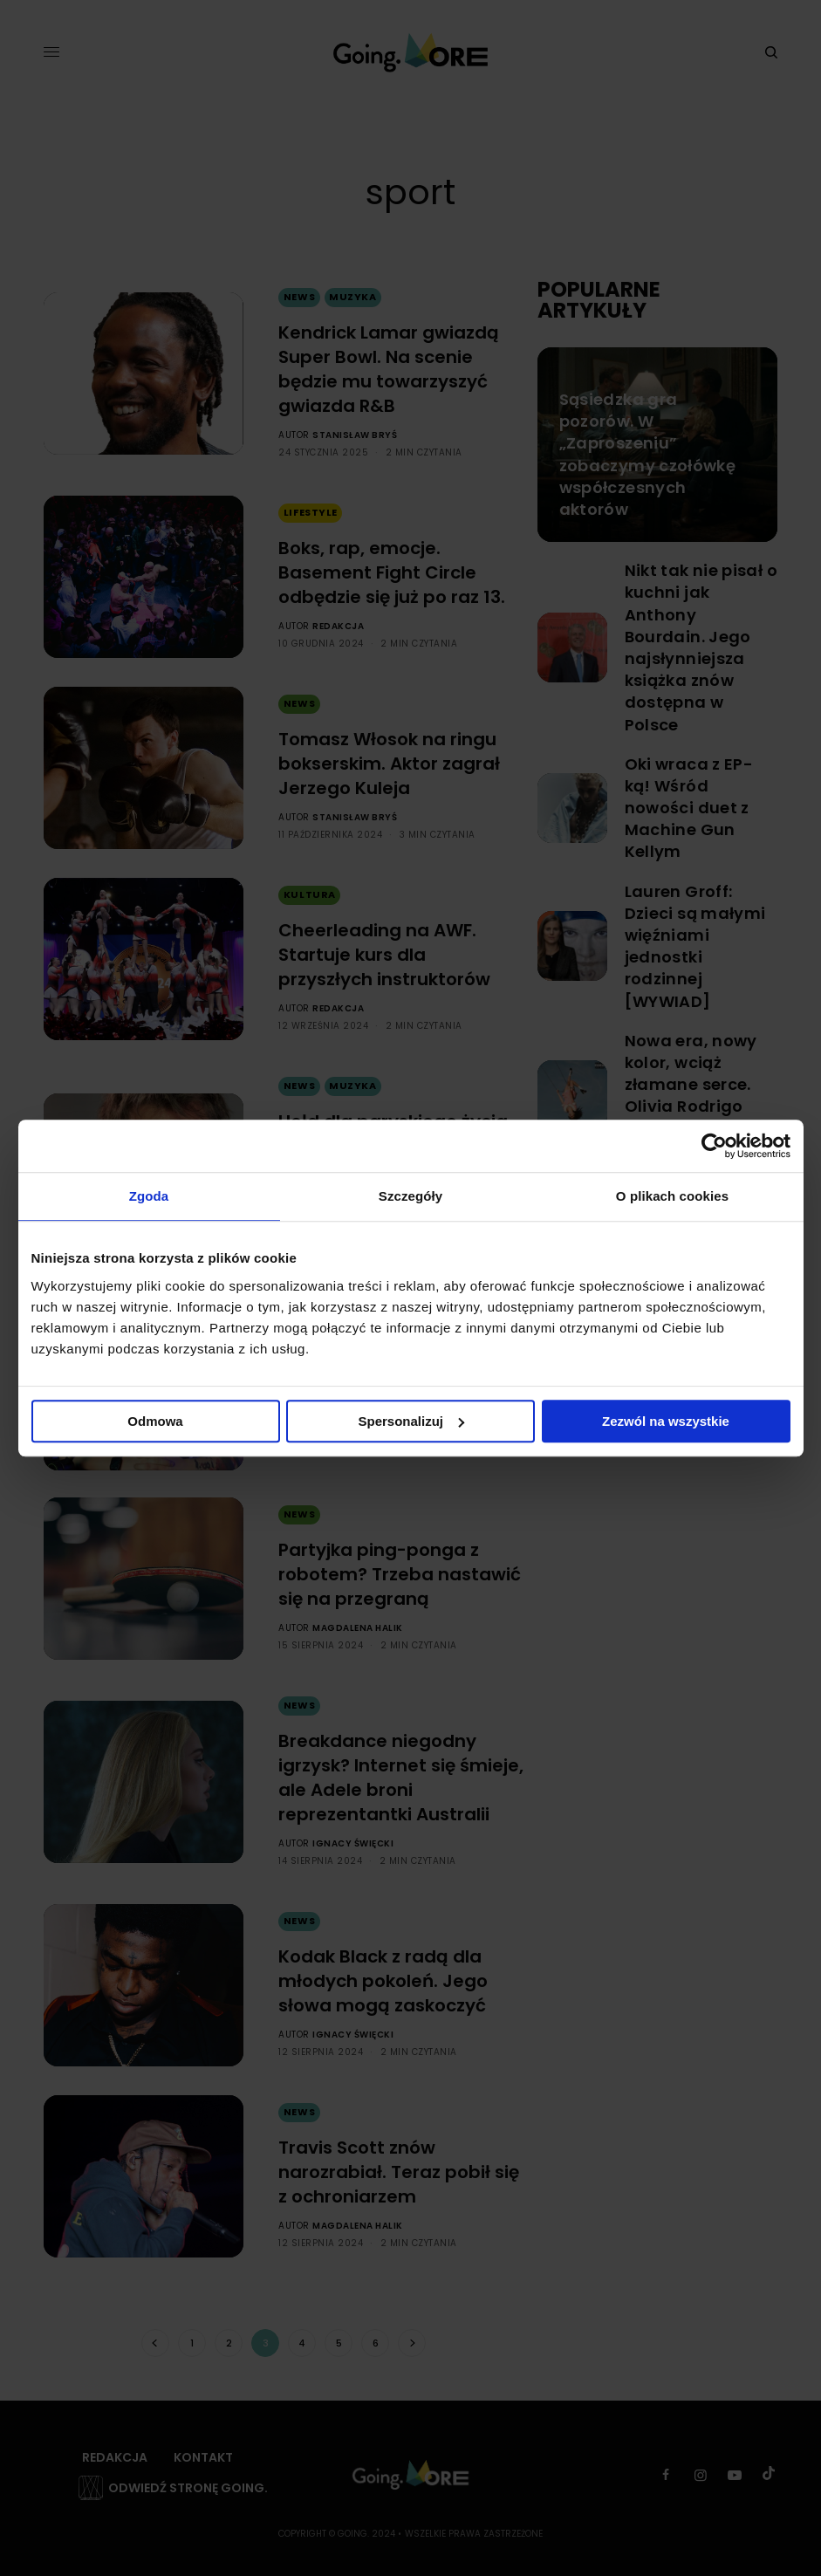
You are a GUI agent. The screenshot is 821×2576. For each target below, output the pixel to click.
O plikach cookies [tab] (672, 1196)
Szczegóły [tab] (410, 1196)
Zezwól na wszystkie (665, 1421)
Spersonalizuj (411, 1421)
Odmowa (154, 1421)
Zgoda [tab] (149, 1196)
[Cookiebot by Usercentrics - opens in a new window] (714, 1146)
